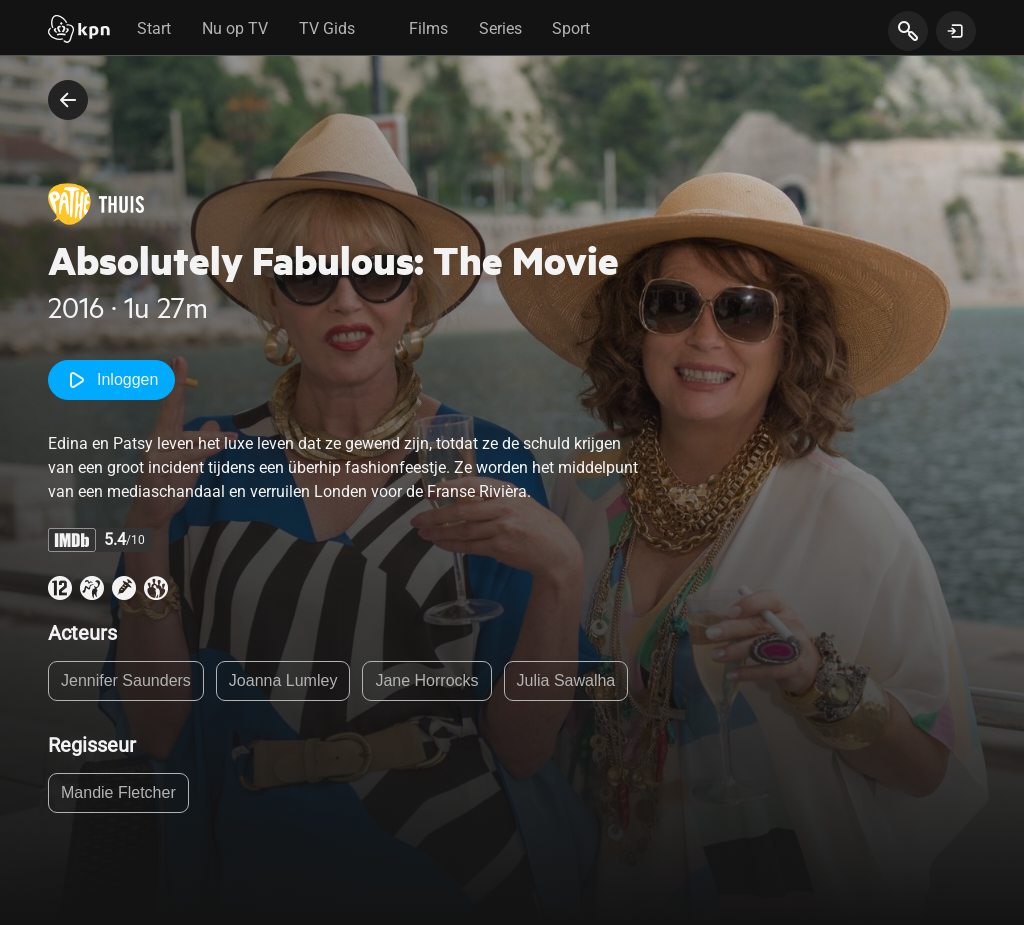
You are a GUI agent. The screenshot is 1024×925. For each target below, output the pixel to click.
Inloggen (111, 380)
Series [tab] (500, 28)
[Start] (79, 31)
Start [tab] (154, 28)
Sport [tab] (571, 28)
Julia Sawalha (566, 680)
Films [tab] (428, 28)
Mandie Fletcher (118, 792)
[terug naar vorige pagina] (68, 100)
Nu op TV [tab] (235, 28)
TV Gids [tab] (327, 28)
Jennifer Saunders (126, 680)
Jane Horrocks (426, 680)
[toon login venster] (956, 31)
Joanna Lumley (283, 680)
